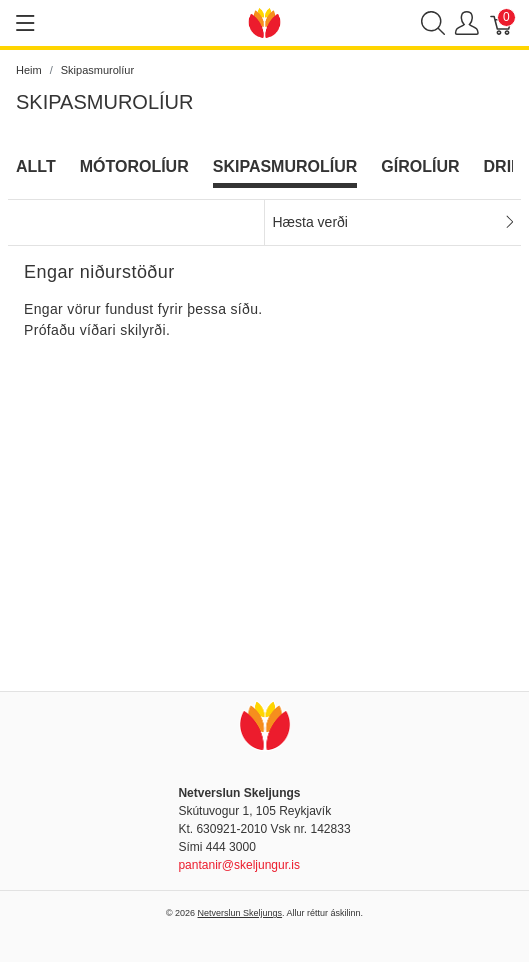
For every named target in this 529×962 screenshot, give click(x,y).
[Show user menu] (467, 23)
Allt (36, 166)
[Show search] (433, 23)
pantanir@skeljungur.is (239, 865)
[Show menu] (25, 23)
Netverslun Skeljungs (240, 913)
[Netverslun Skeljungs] (265, 21)
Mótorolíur (134, 166)
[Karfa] (502, 23)
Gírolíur (420, 166)
